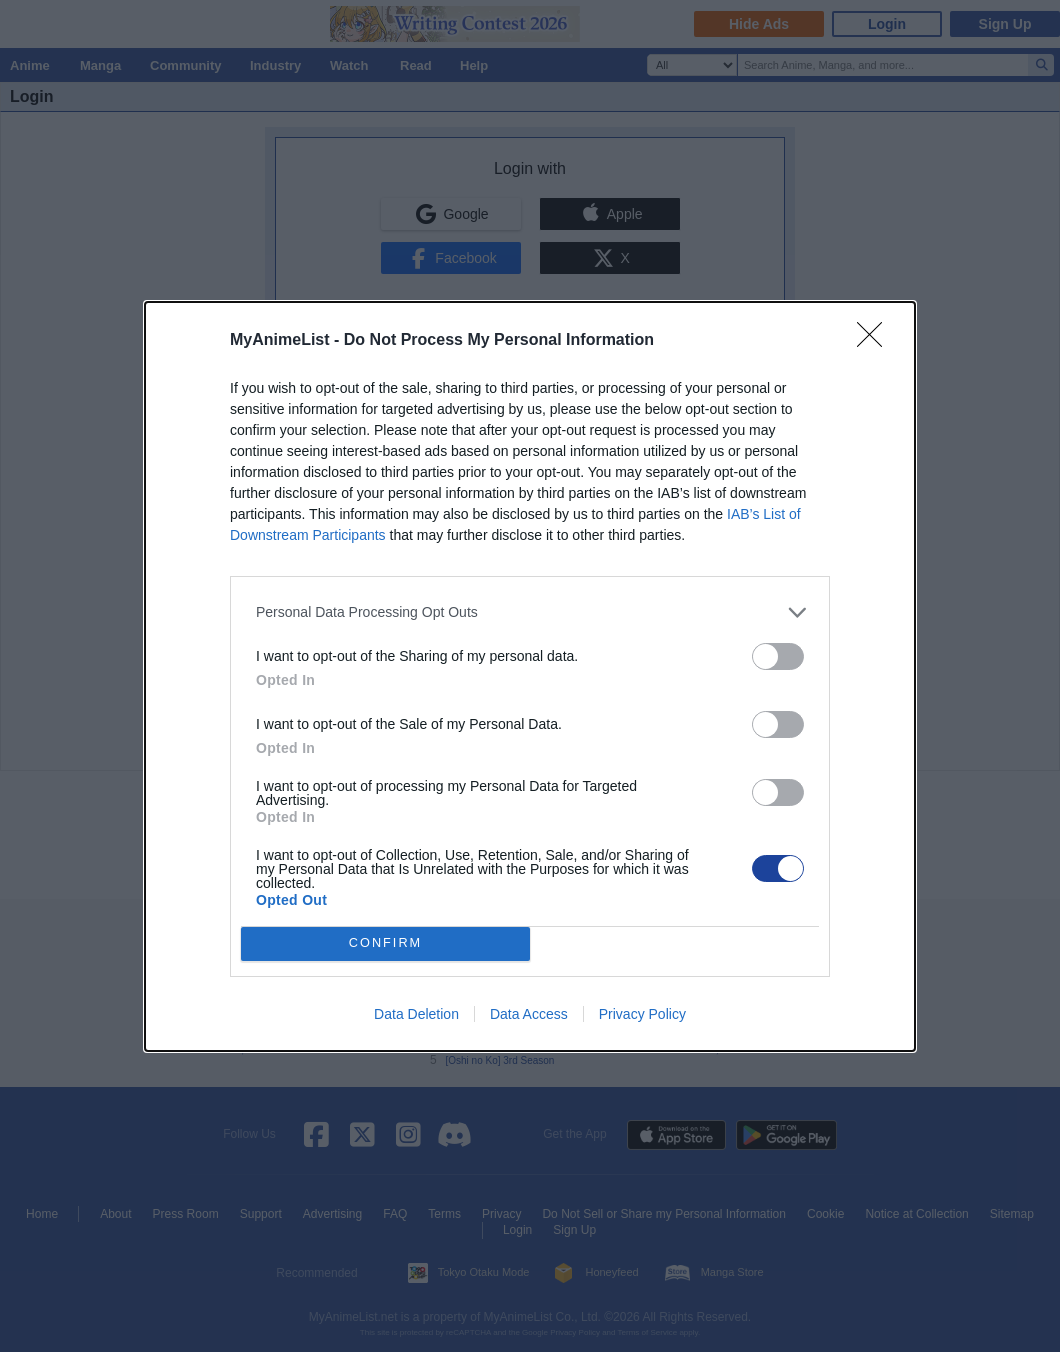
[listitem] (530, 612)
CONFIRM (385, 943)
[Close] (876, 341)
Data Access (529, 1014)
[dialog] (530, 676)
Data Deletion (416, 1014)
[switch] (778, 656)
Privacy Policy (642, 1014)
